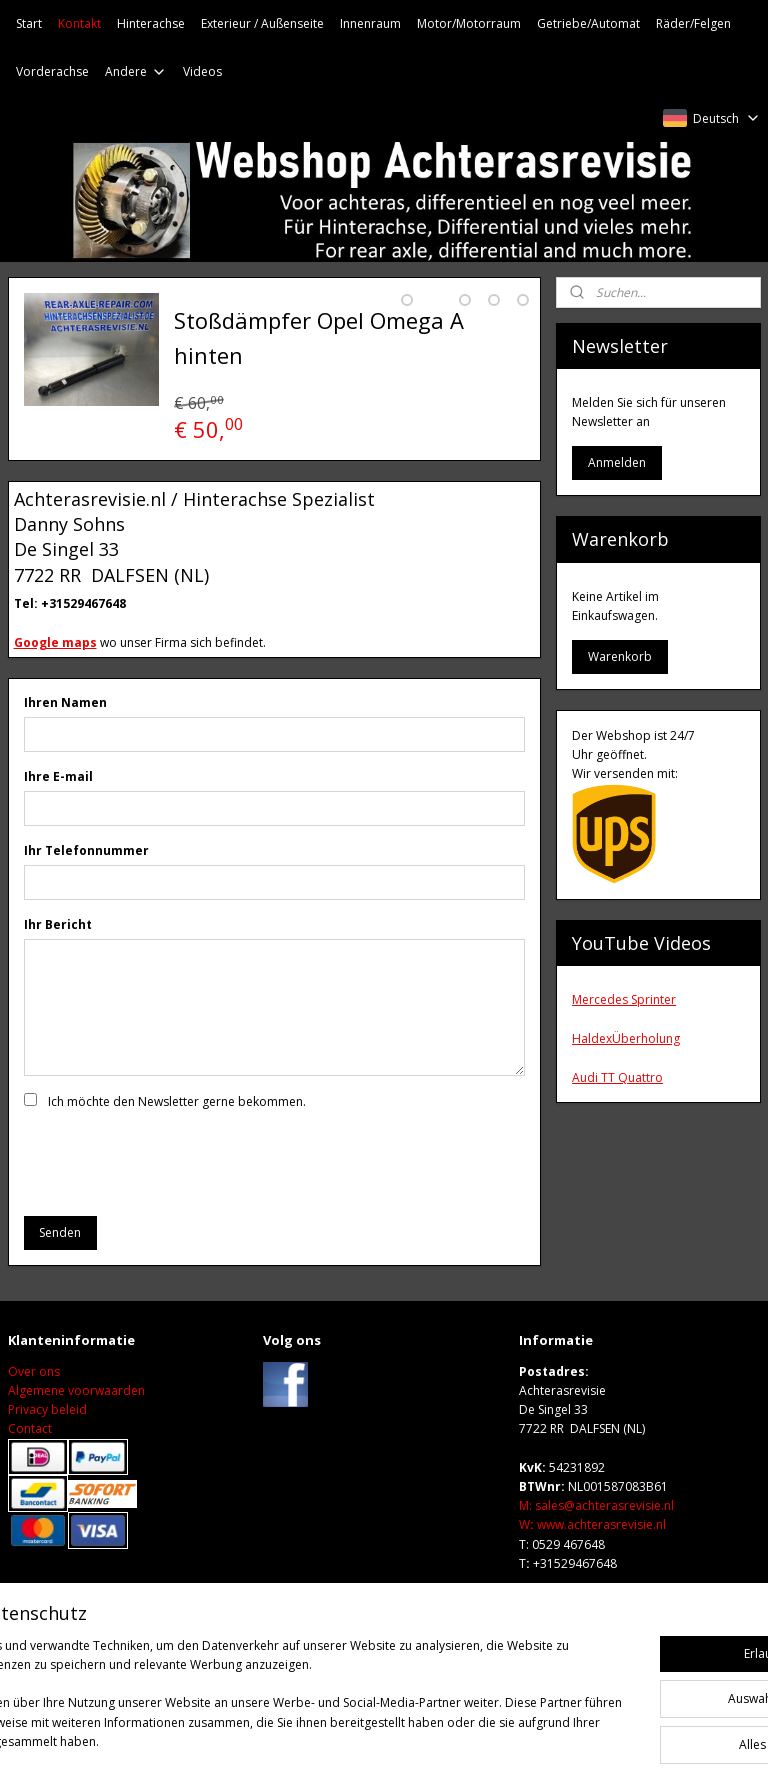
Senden (60, 1269)
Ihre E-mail (58, 813)
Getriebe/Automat (588, 23)
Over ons (34, 1408)
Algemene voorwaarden (76, 1427)
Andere (136, 71)
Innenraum (370, 23)
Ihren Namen (65, 739)
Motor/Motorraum (469, 23)
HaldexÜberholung (626, 1038)
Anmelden (617, 462)
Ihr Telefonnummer (86, 887)
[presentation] (176, 1198)
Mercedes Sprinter (624, 999)
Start (29, 23)
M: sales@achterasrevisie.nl (596, 1543)
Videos (202, 71)
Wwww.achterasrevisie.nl (592, 1562)
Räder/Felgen (693, 23)
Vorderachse (52, 71)
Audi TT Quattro (617, 1077)
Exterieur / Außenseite (262, 23)
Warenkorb (620, 656)
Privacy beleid (47, 1447)
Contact (30, 1466)
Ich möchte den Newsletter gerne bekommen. (177, 1138)
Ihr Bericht (58, 961)
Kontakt (79, 23)
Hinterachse (151, 23)
